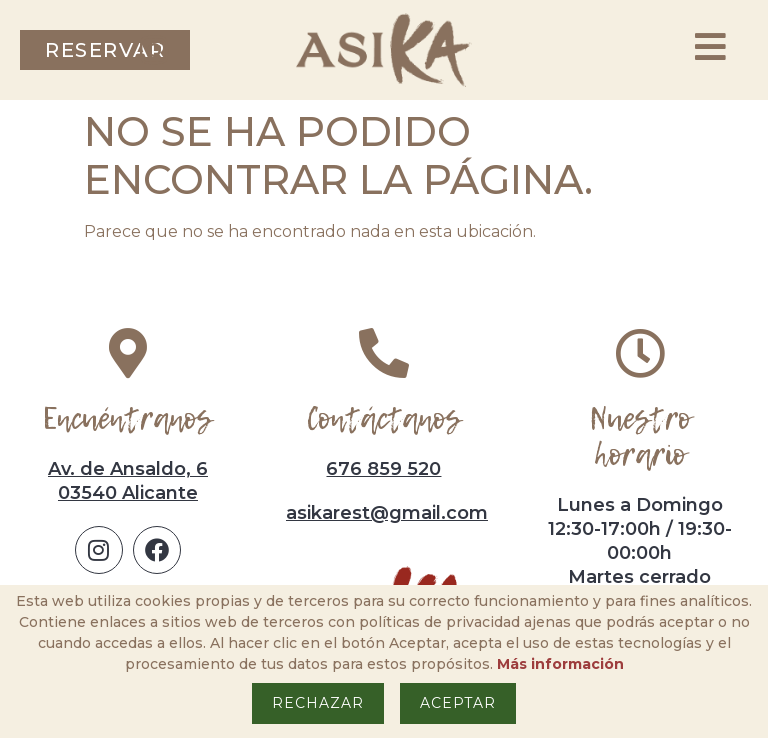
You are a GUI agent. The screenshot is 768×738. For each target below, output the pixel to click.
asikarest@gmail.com (387, 513)
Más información (560, 664)
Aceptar (458, 703)
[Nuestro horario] (640, 353)
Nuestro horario (640, 436)
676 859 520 (383, 469)
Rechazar (318, 703)
